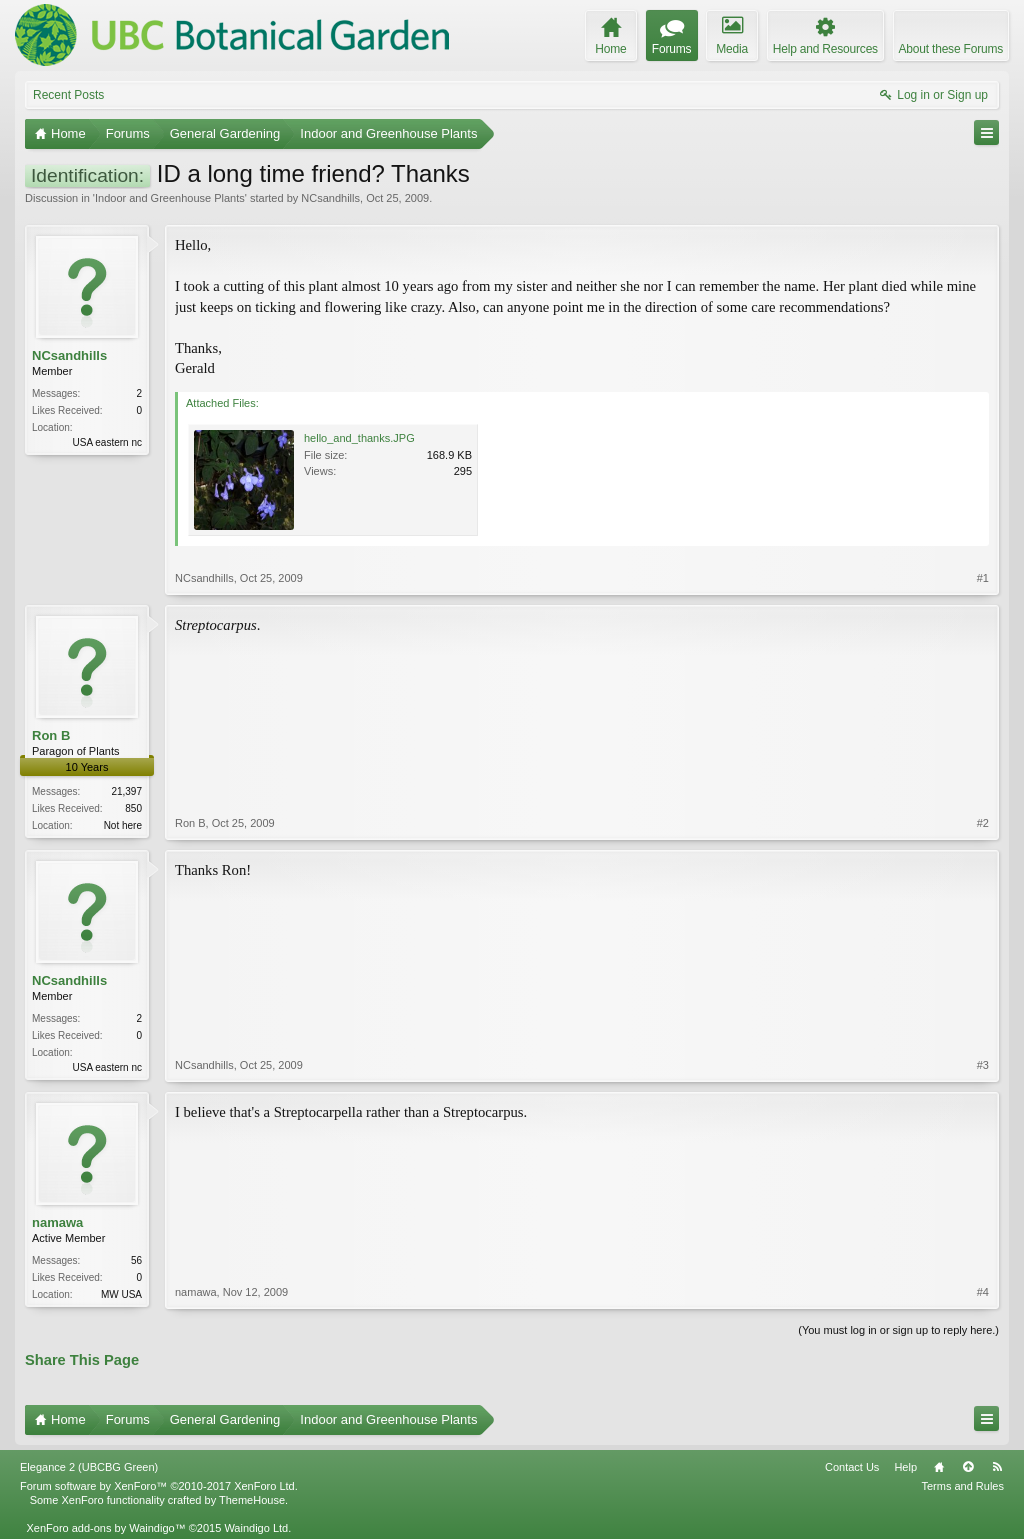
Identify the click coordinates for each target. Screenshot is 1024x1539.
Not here (123, 825)
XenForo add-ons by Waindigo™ (105, 1528)
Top (968, 1467)
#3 (983, 1065)
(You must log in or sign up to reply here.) (898, 1330)
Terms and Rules (962, 1486)
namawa (57, 1222)
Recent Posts (68, 95)
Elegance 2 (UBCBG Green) (89, 1467)
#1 (983, 578)
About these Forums (951, 49)
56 (136, 1260)
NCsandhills (330, 198)
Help (905, 1467)
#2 (983, 823)
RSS (997, 1467)
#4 (983, 1292)
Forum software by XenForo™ (159, 1486)
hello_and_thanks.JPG (359, 438)
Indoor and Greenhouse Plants (170, 198)
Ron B (51, 735)
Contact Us (852, 1467)
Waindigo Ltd (256, 1528)
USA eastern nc (107, 442)
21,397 (126, 791)
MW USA (121, 1294)
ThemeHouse (252, 1500)
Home (939, 1467)
